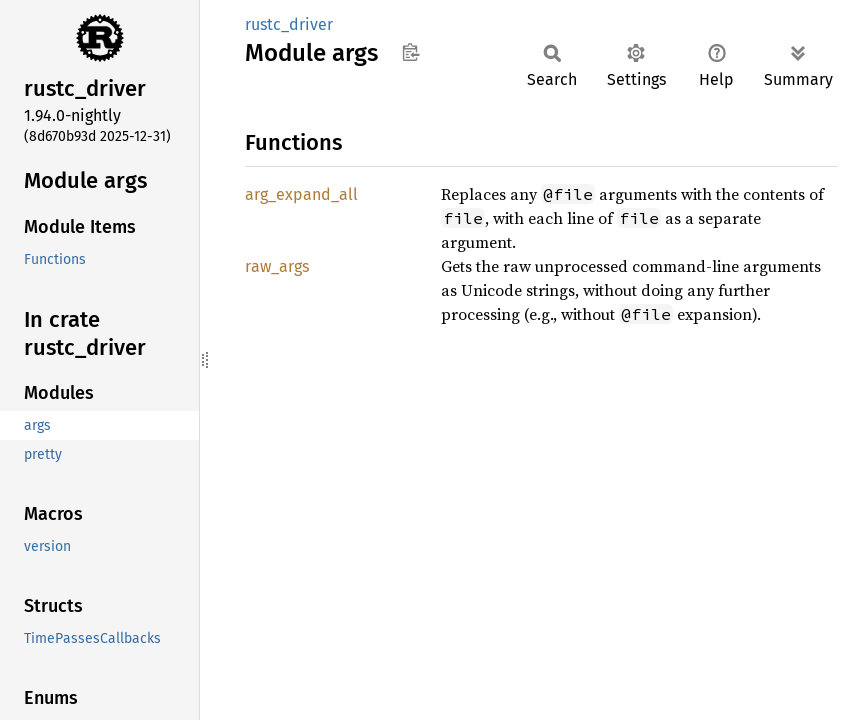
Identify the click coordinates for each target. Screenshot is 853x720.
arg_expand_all (301, 194)
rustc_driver (289, 24)
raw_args (277, 266)
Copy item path (410, 52)
